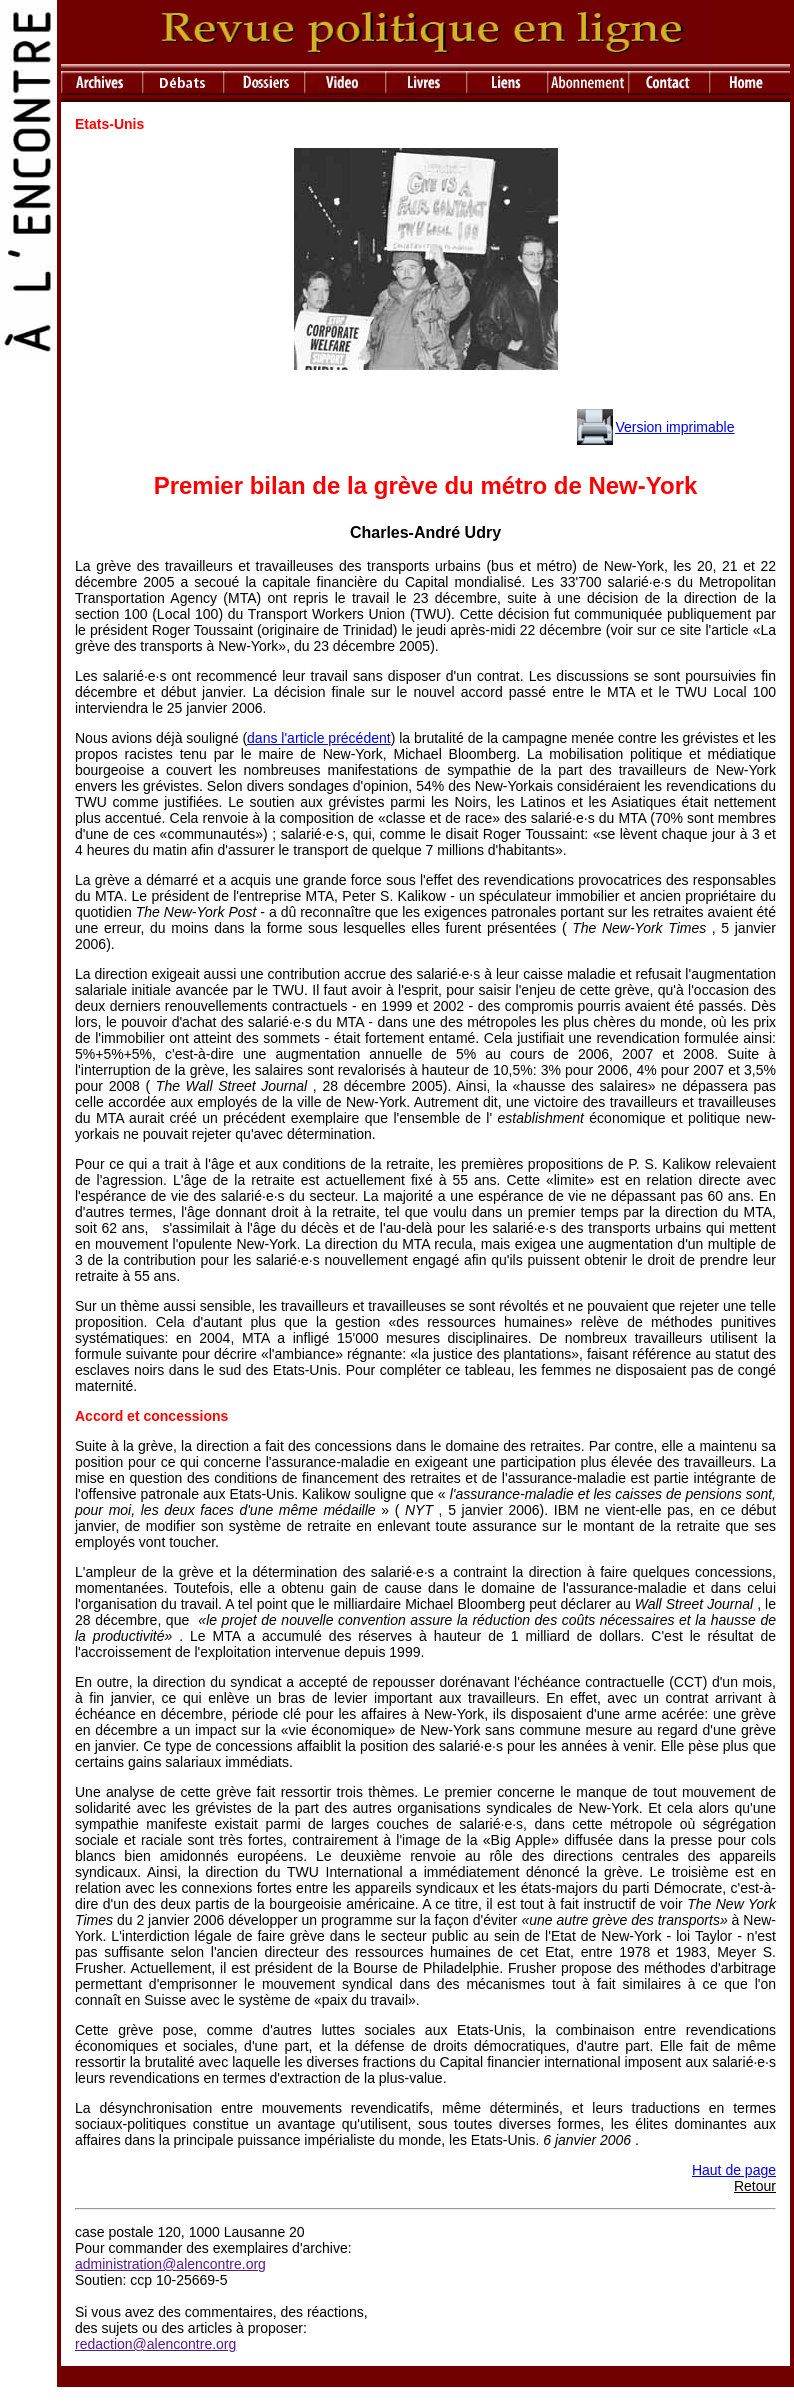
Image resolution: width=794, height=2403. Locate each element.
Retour (755, 2186)
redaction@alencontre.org (155, 2344)
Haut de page (734, 2170)
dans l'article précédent (319, 738)
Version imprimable (674, 427)
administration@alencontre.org (170, 2264)
